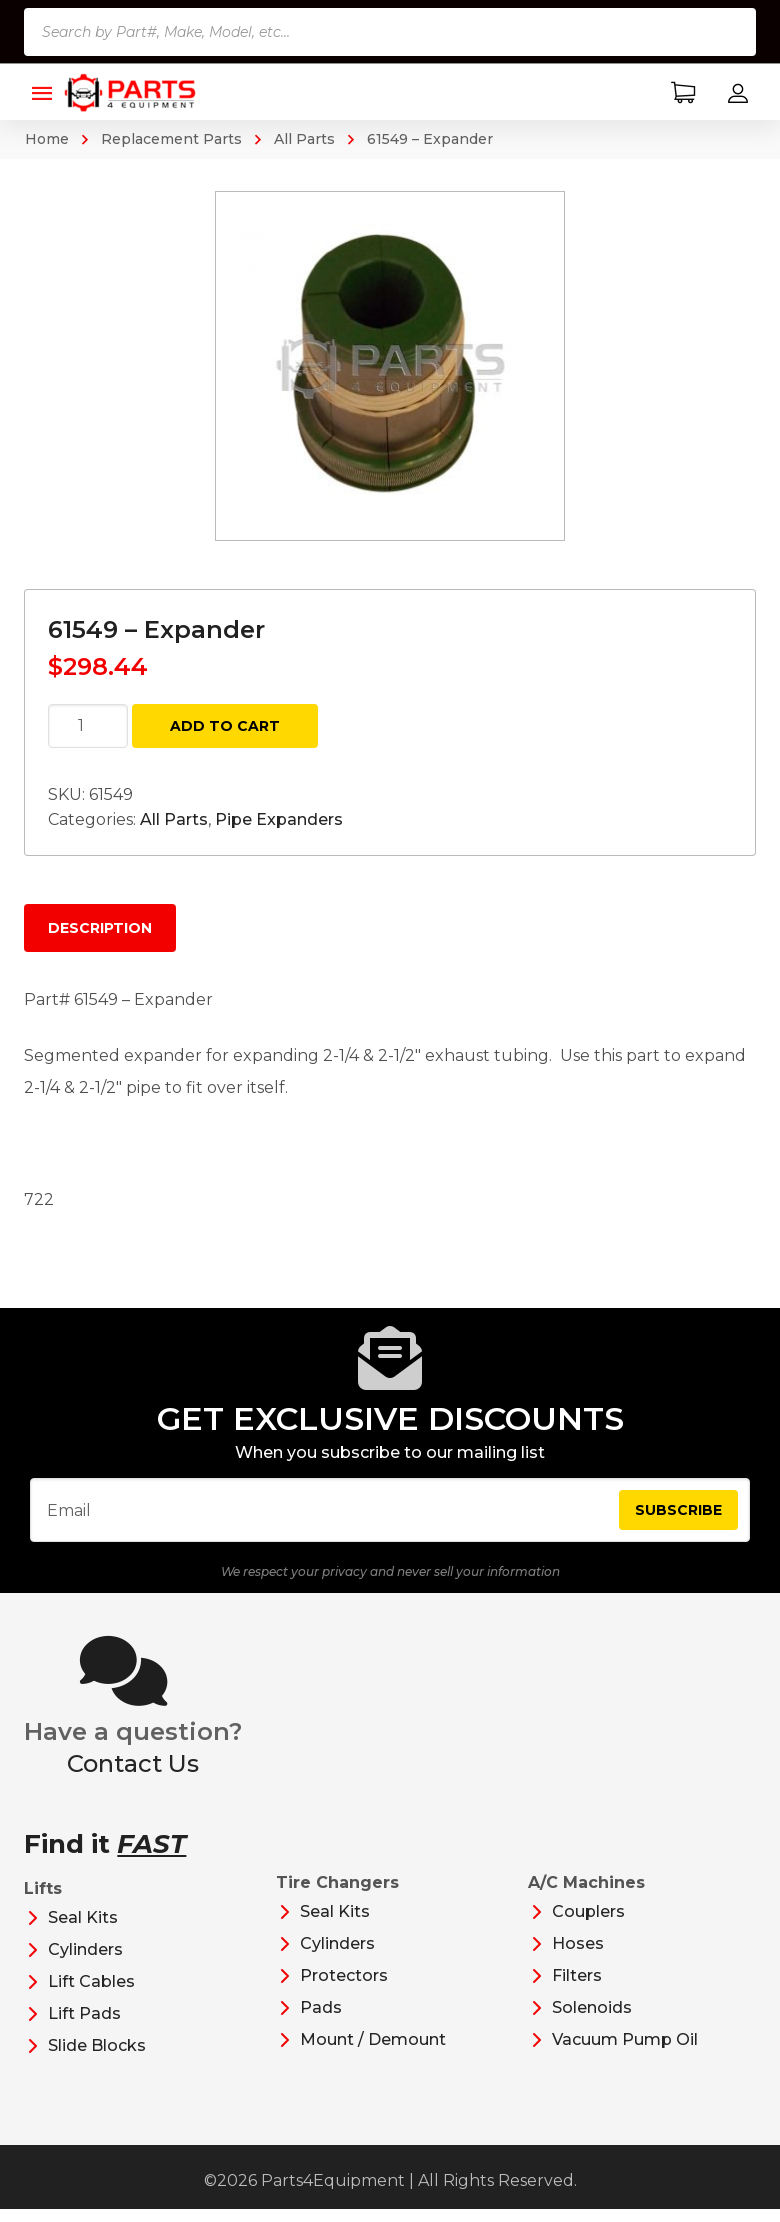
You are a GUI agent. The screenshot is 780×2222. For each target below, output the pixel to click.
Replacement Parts (171, 139)
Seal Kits (83, 1930)
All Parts (304, 139)
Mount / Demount (373, 2052)
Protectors (344, 1988)
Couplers (588, 1924)
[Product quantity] (88, 726)
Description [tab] (100, 928)
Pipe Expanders (279, 819)
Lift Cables (91, 1994)
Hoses (578, 1956)
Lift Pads (84, 2026)
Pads (321, 2020)
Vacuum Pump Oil (625, 2052)
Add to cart (225, 726)
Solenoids (592, 2020)
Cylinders (85, 1962)
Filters (577, 1988)
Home (47, 139)
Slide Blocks (97, 2058)
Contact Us (133, 1776)
